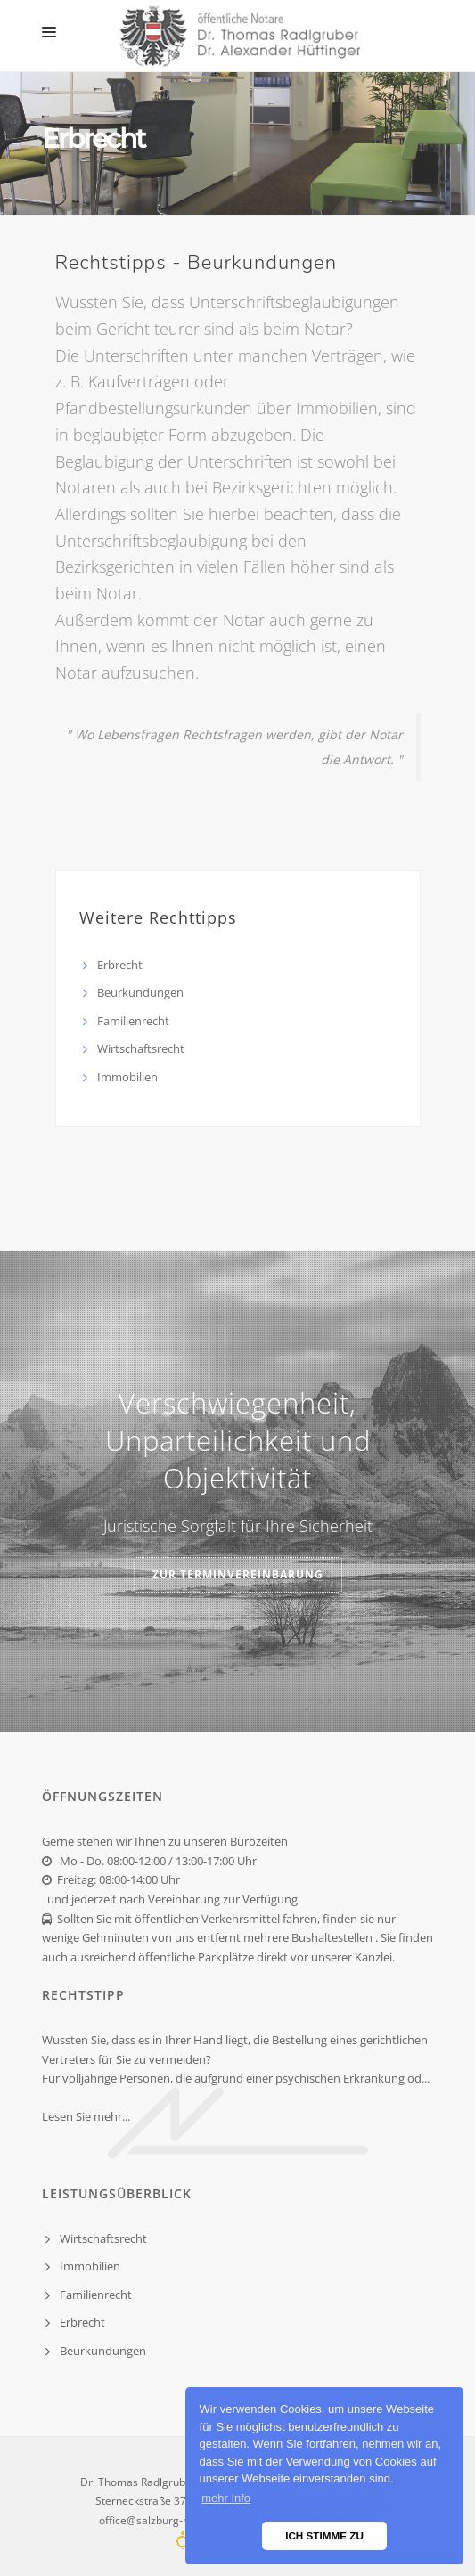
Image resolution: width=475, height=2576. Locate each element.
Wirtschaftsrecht (140, 1048)
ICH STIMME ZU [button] (324, 2535)
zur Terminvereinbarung (237, 1574)
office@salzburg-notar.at (160, 2520)
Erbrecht (120, 965)
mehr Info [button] (225, 2498)
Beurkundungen (140, 992)
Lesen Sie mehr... (86, 2116)
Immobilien (127, 1077)
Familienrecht (133, 1021)
